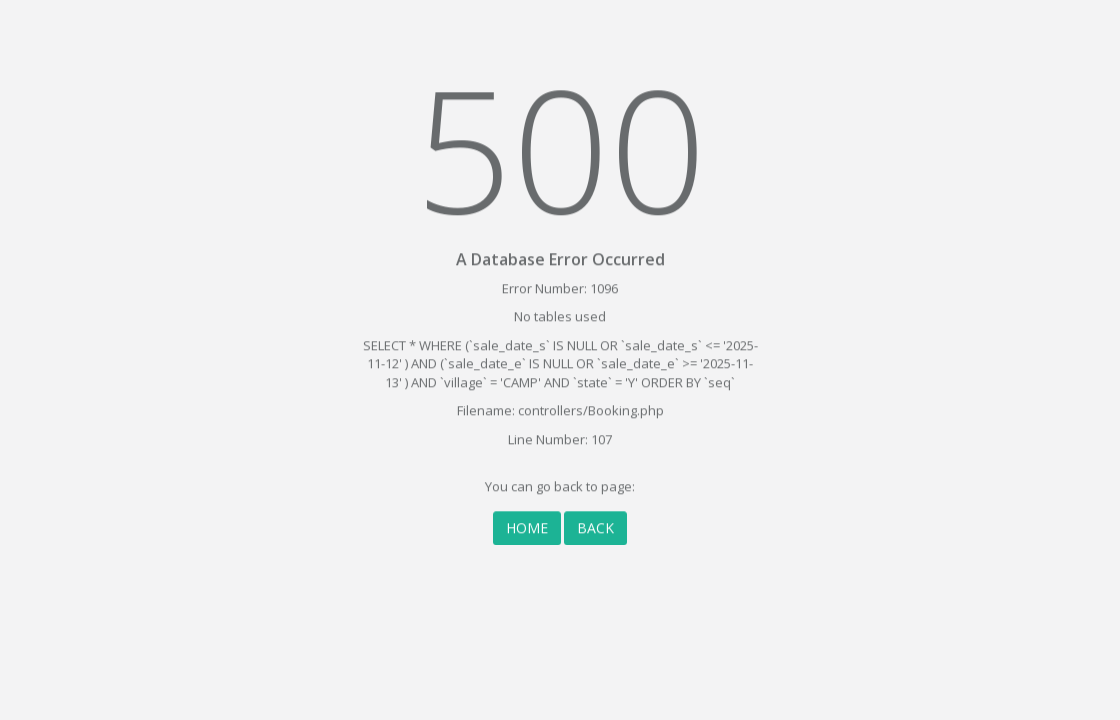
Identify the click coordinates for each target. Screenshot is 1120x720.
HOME (527, 522)
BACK (595, 522)
